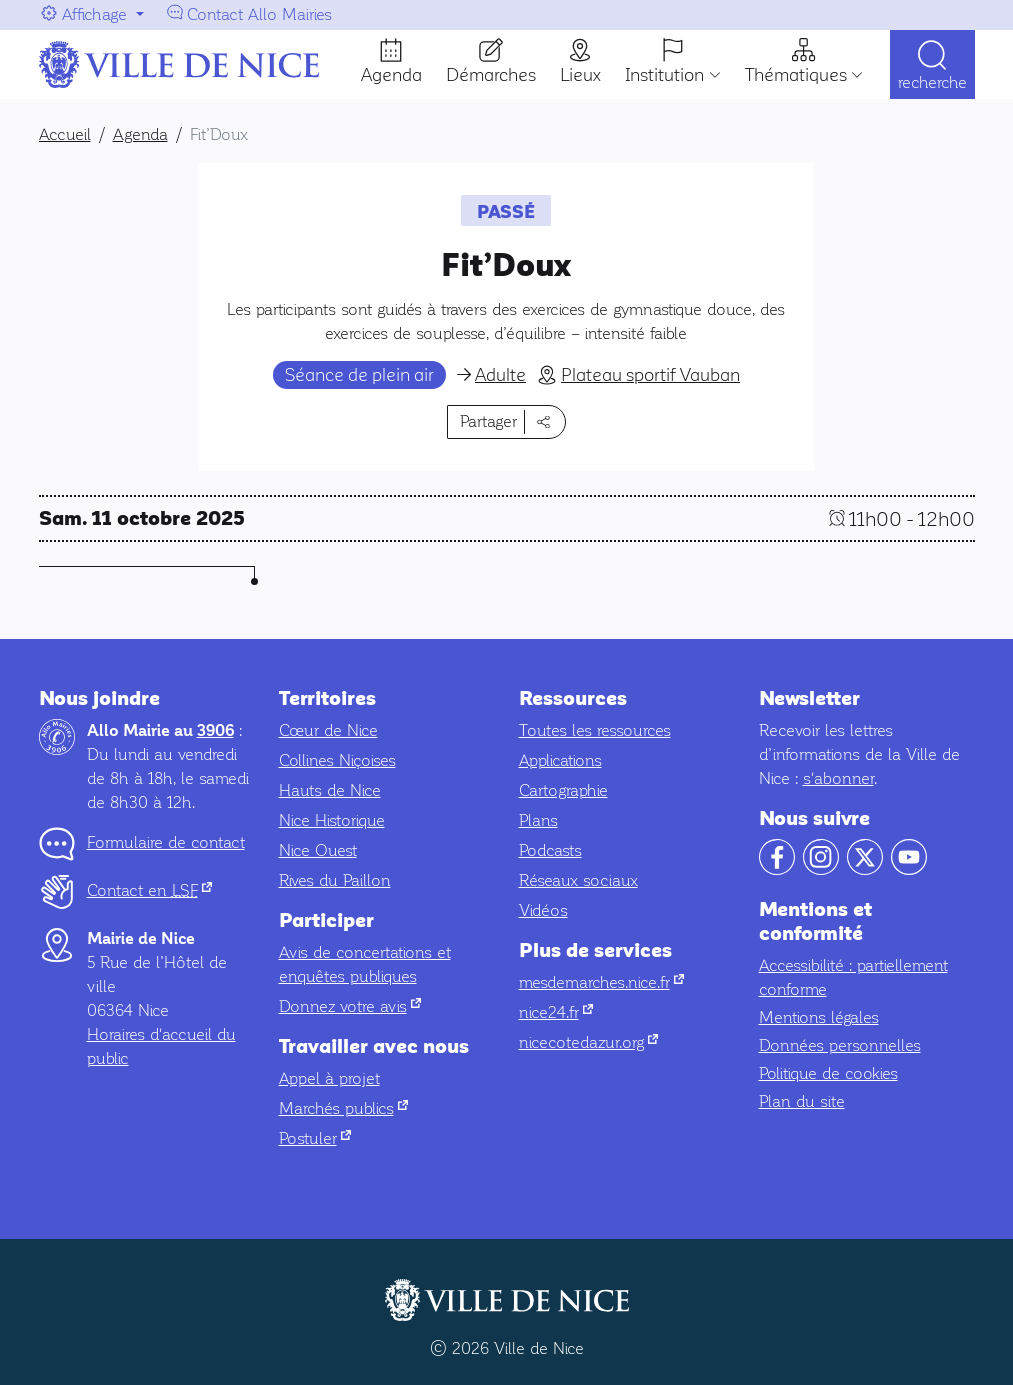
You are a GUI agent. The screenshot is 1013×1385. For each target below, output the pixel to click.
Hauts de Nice (330, 790)
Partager (488, 421)
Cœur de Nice (328, 730)
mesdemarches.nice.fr (601, 982)
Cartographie (563, 790)
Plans (538, 820)
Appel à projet (329, 1078)
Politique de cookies (828, 1073)
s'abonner (838, 778)
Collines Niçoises (337, 760)
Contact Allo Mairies (259, 14)
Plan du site (802, 1101)
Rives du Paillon (335, 880)
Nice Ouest (318, 850)
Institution (664, 75)
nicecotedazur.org (588, 1042)
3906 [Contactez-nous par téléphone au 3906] (215, 731)
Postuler (315, 1138)
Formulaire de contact (166, 842)
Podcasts (550, 850)
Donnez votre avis (350, 1006)
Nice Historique (332, 820)
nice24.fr (556, 1012)
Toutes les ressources (595, 730)
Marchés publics (343, 1108)
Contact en (149, 890)
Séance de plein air (359, 375)
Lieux (580, 75)
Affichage (94, 14)
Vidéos (543, 910)
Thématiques (796, 75)
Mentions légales (819, 1017)
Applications (560, 760)
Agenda (391, 75)
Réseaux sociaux (578, 880)
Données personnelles (840, 1045)
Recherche (932, 82)
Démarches (491, 75)
